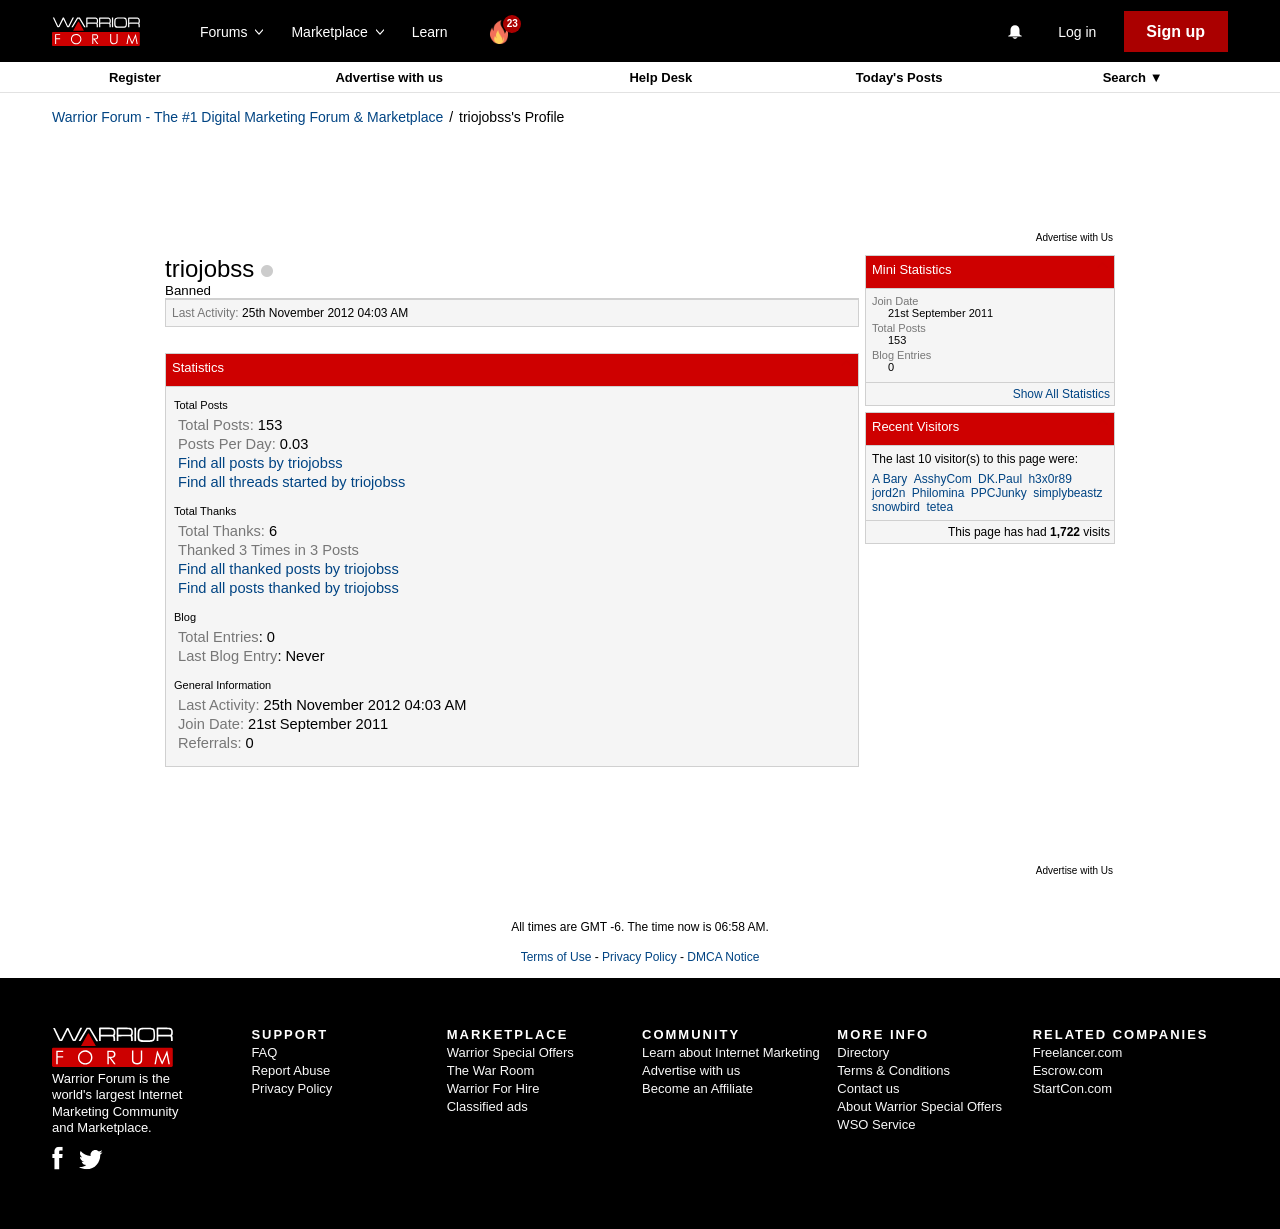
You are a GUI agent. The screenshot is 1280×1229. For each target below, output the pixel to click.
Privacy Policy (639, 957)
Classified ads (487, 1106)
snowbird (896, 507)
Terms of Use (556, 957)
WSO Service (876, 1124)
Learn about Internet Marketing (731, 1052)
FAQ (264, 1052)
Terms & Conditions (893, 1070)
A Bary (889, 479)
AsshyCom (943, 479)
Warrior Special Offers (510, 1052)
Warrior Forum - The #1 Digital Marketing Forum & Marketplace (247, 117)
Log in (1077, 32)
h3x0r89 (1049, 479)
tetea (939, 507)
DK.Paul (1000, 479)
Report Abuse (290, 1070)
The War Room (491, 1070)
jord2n (888, 493)
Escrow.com (1068, 1070)
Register (135, 77)
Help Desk (660, 77)
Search (1126, 77)
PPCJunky (999, 493)
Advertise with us (389, 77)
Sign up (1175, 31)
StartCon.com (1072, 1088)
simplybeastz (1067, 493)
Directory (863, 1052)
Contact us (868, 1088)
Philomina (938, 493)
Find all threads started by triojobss (291, 482)
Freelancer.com (1078, 1052)
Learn (435, 32)
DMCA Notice (723, 957)
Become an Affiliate (697, 1088)
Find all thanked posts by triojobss (288, 569)
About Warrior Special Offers (919, 1106)
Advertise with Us (1074, 237)
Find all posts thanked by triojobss (288, 588)
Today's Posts (899, 77)
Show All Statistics (1061, 394)
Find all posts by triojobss (260, 463)
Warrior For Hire (493, 1088)
